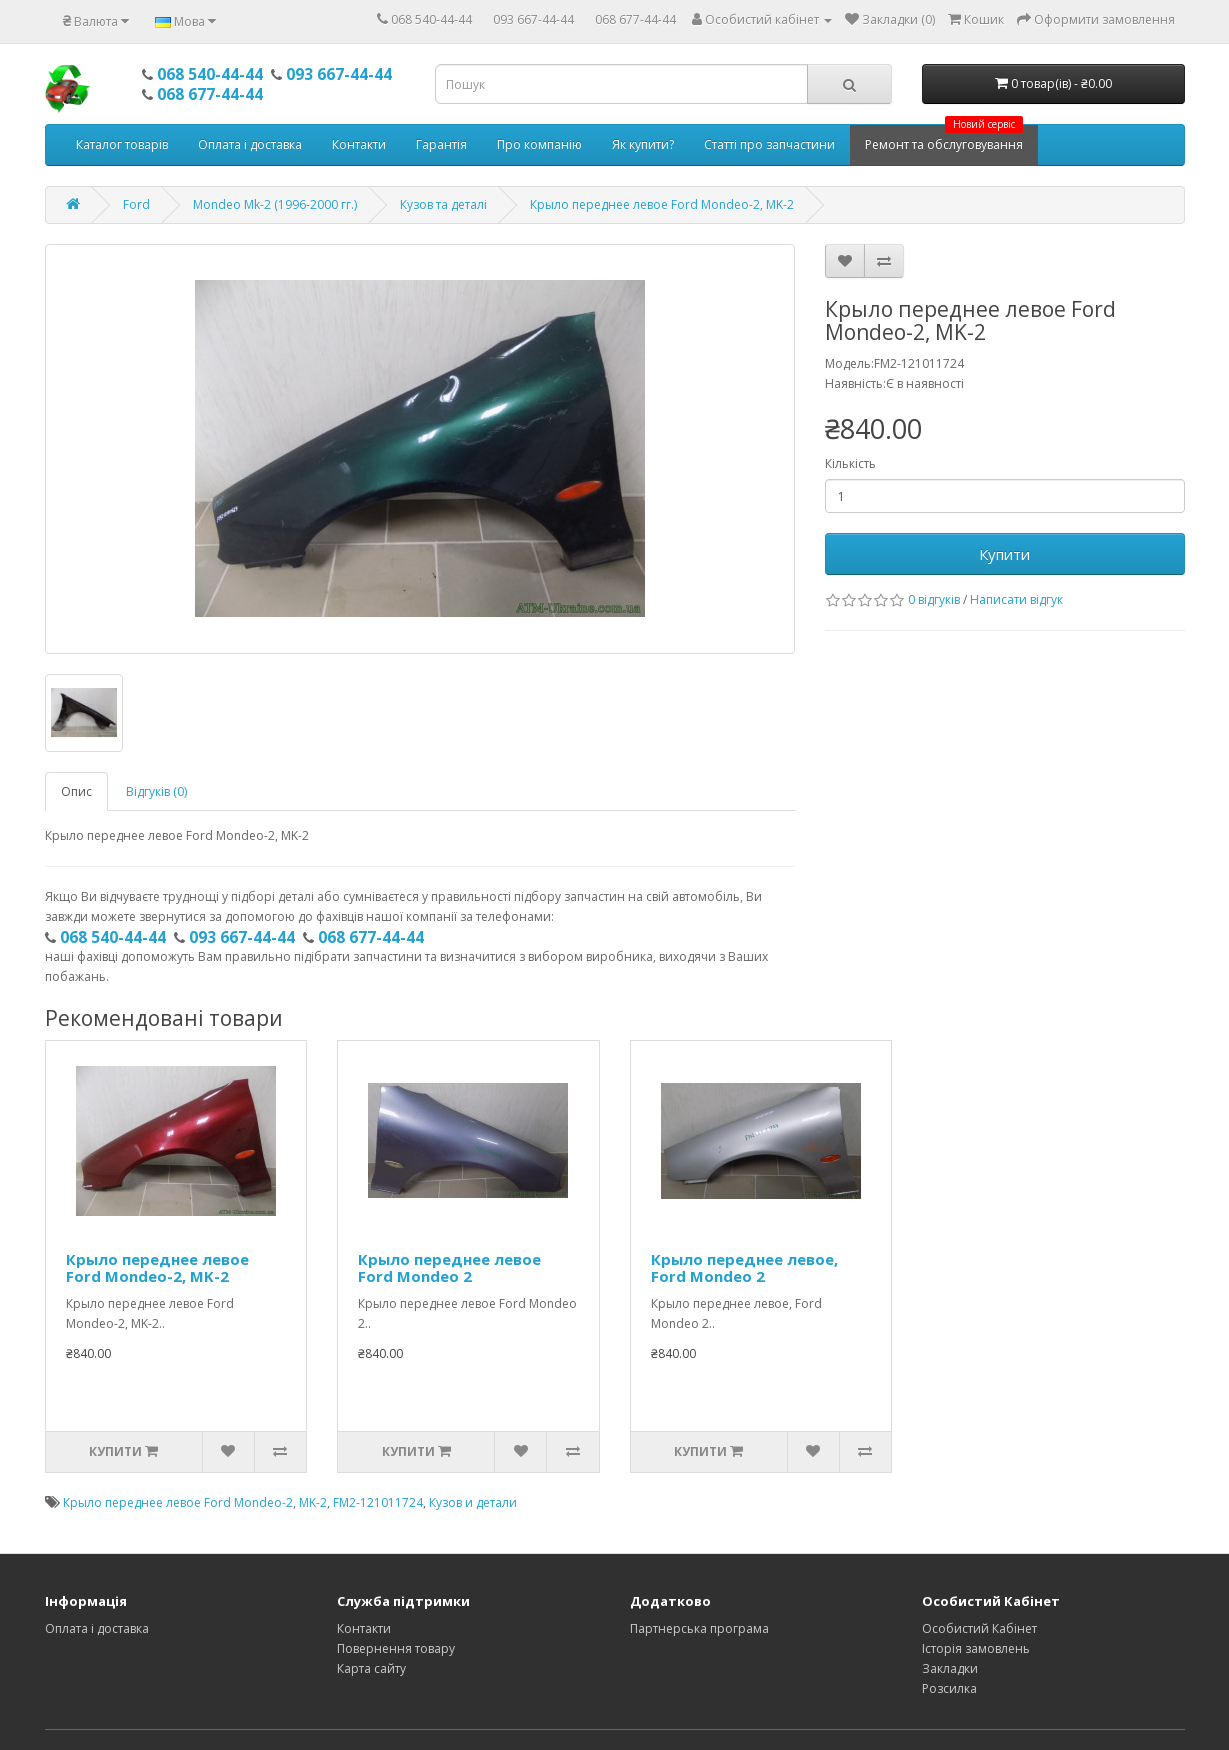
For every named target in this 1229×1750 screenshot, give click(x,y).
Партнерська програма (699, 1628)
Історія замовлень (976, 1648)
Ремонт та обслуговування (944, 139)
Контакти (359, 144)
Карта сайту (371, 1668)
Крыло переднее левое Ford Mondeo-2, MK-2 (662, 204)
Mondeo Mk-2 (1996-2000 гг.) (275, 204)
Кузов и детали (473, 1502)
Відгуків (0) (156, 791)
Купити (1004, 554)
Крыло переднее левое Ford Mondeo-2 (178, 1502)
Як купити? (643, 144)
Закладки (950, 1668)
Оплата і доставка (250, 144)
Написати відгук (1016, 599)
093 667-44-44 (533, 19)
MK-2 (313, 1502)
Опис (76, 791)
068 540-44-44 (431, 19)
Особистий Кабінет (979, 1628)
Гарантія (441, 144)
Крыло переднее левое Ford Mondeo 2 (449, 1267)
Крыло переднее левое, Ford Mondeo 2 (744, 1267)
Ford (136, 204)
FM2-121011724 (378, 1502)
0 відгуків (934, 599)
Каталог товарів (122, 144)
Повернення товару (396, 1648)
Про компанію (539, 144)
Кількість (850, 463)
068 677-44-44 (635, 19)
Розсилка (949, 1688)
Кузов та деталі (443, 204)
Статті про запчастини (769, 144)
